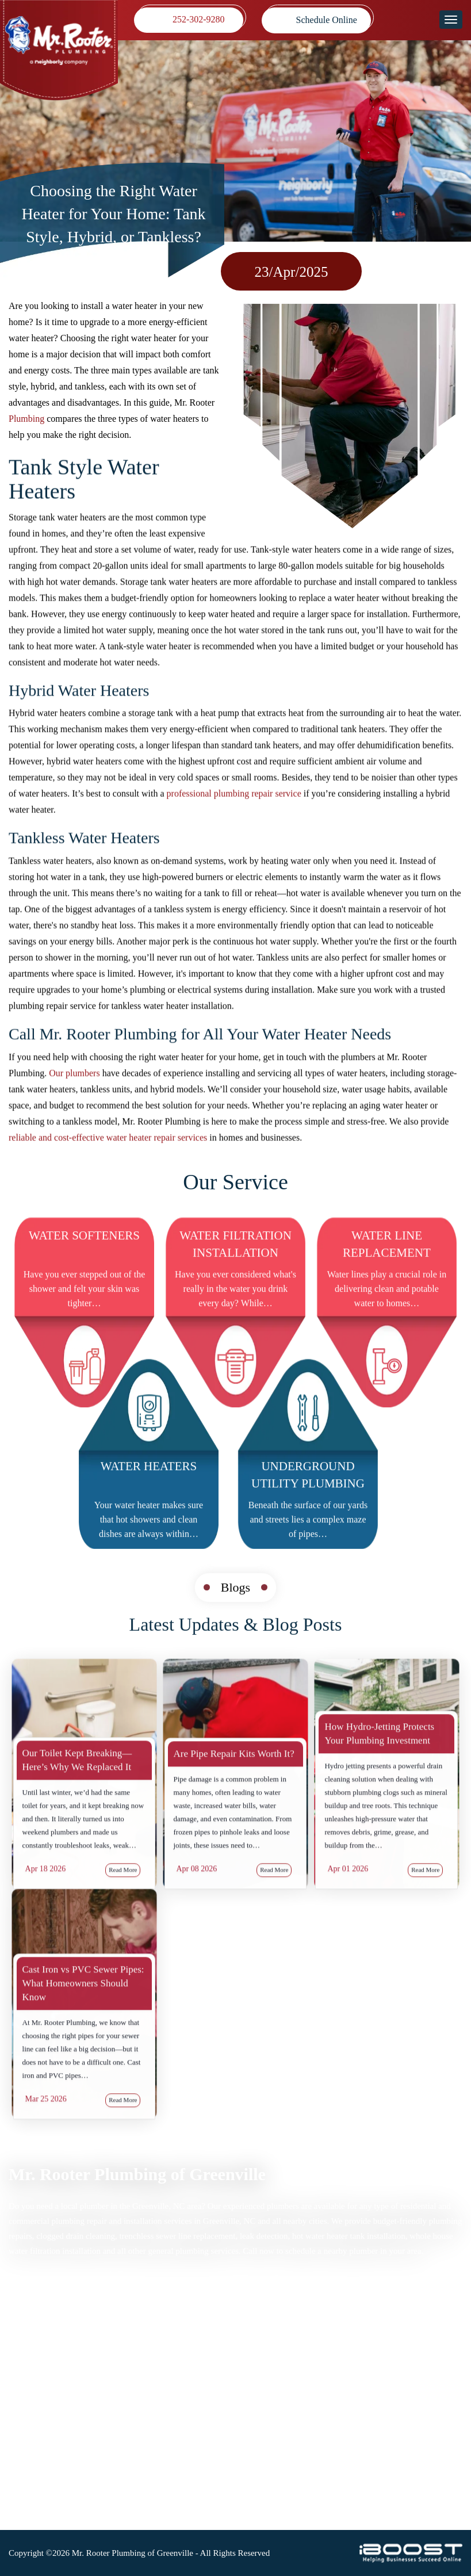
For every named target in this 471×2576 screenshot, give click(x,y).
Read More (274, 1928)
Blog (140, 2393)
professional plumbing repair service (234, 803)
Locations (27, 2453)
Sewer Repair (34, 2378)
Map (287, 2363)
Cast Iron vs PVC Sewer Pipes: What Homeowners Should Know (83, 2042)
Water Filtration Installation (235, 1273)
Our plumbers (74, 1082)
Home (20, 2333)
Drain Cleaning (37, 2363)
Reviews (24, 2408)
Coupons (25, 2423)
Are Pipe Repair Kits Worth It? (234, 1812)
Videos (21, 2438)
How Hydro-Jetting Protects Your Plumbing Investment (379, 1792)
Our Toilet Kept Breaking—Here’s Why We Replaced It (77, 1819)
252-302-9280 (199, 20)
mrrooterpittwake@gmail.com (326, 2455)
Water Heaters (149, 1495)
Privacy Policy (158, 2348)
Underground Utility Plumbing (308, 1504)
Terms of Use (156, 2363)
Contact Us (152, 2438)
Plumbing (26, 418)
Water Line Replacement (387, 1273)
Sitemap (146, 2333)
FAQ (140, 2408)
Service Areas (34, 2393)
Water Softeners (84, 1265)
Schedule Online (326, 20)
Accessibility (155, 2378)
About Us (149, 2423)
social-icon (291, 2503)
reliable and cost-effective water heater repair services (108, 1147)
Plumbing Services (43, 2348)
